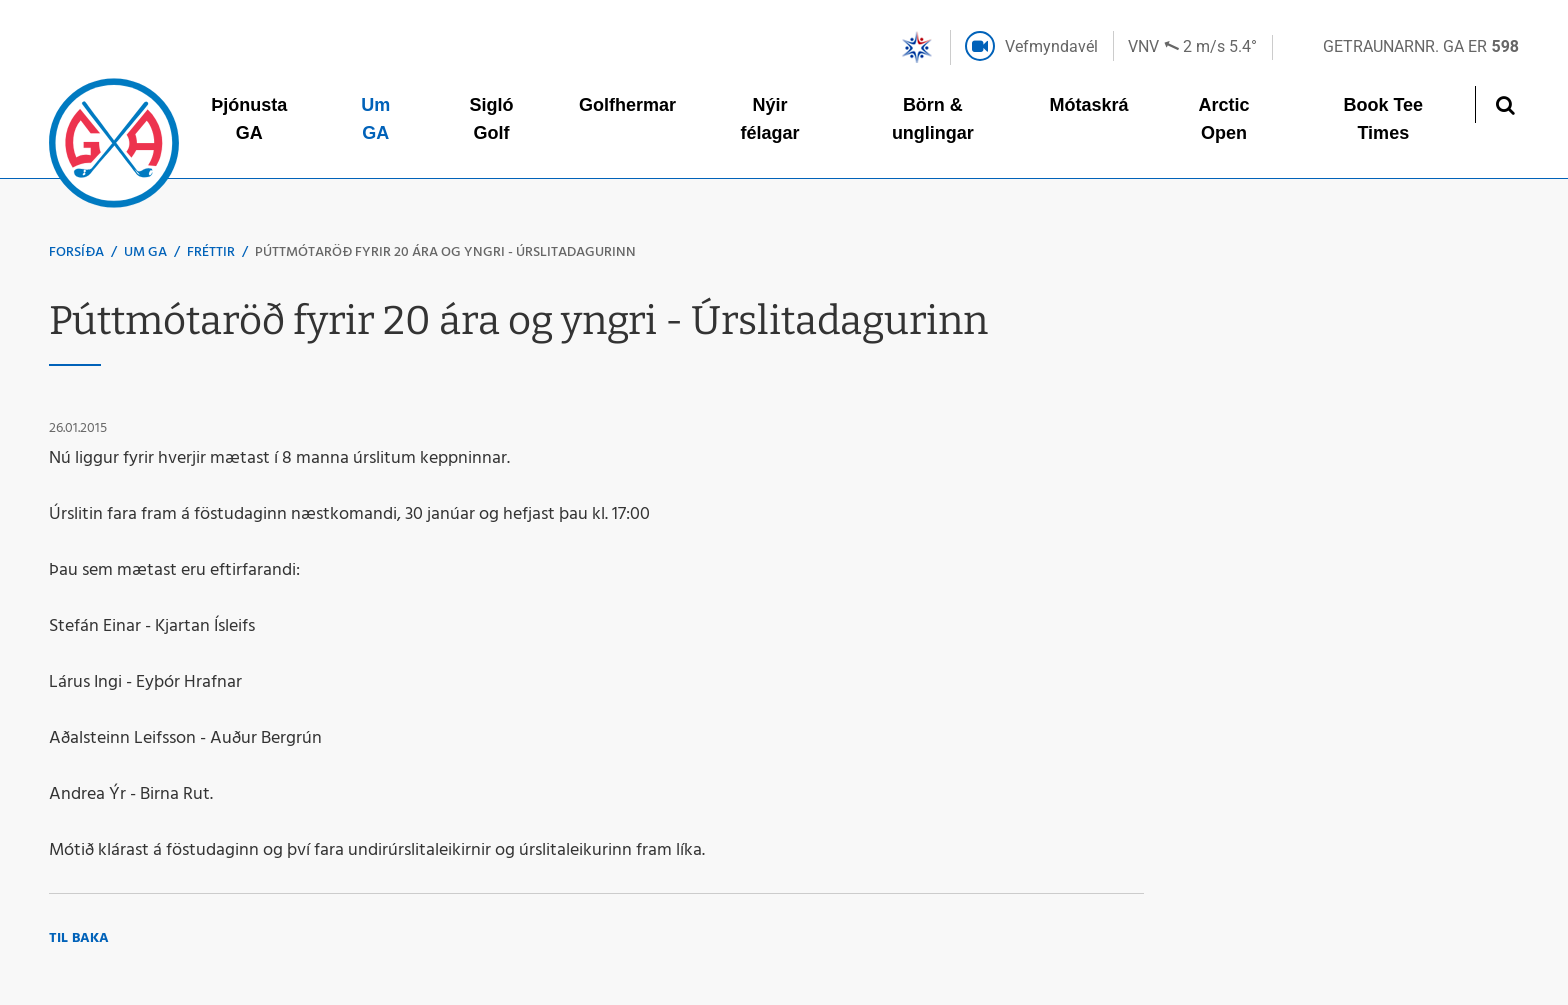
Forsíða (76, 252)
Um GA (145, 252)
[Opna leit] (1504, 104)
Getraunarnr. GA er (1421, 46)
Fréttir (211, 252)
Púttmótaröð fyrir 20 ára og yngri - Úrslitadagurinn (445, 252)
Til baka (79, 938)
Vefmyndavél (1051, 46)
